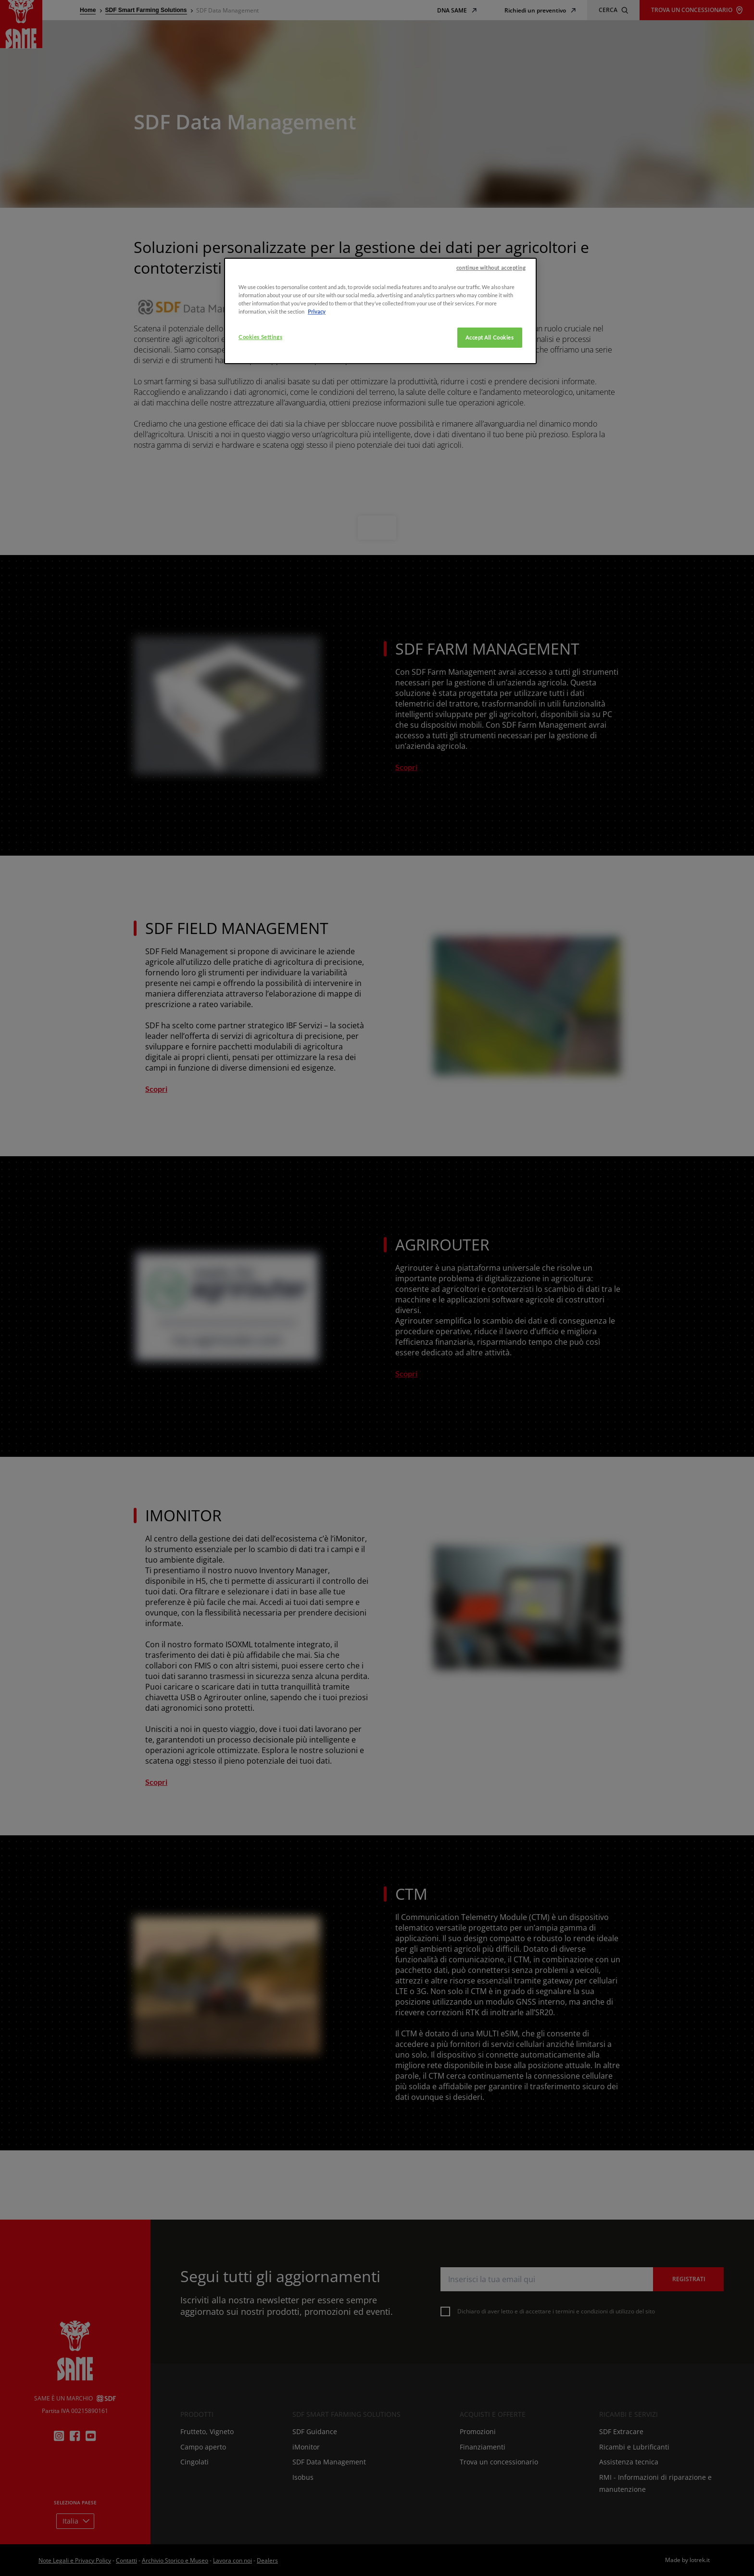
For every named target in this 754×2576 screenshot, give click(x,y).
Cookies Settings (260, 484)
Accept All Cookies (489, 485)
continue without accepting (491, 415)
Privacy (317, 459)
